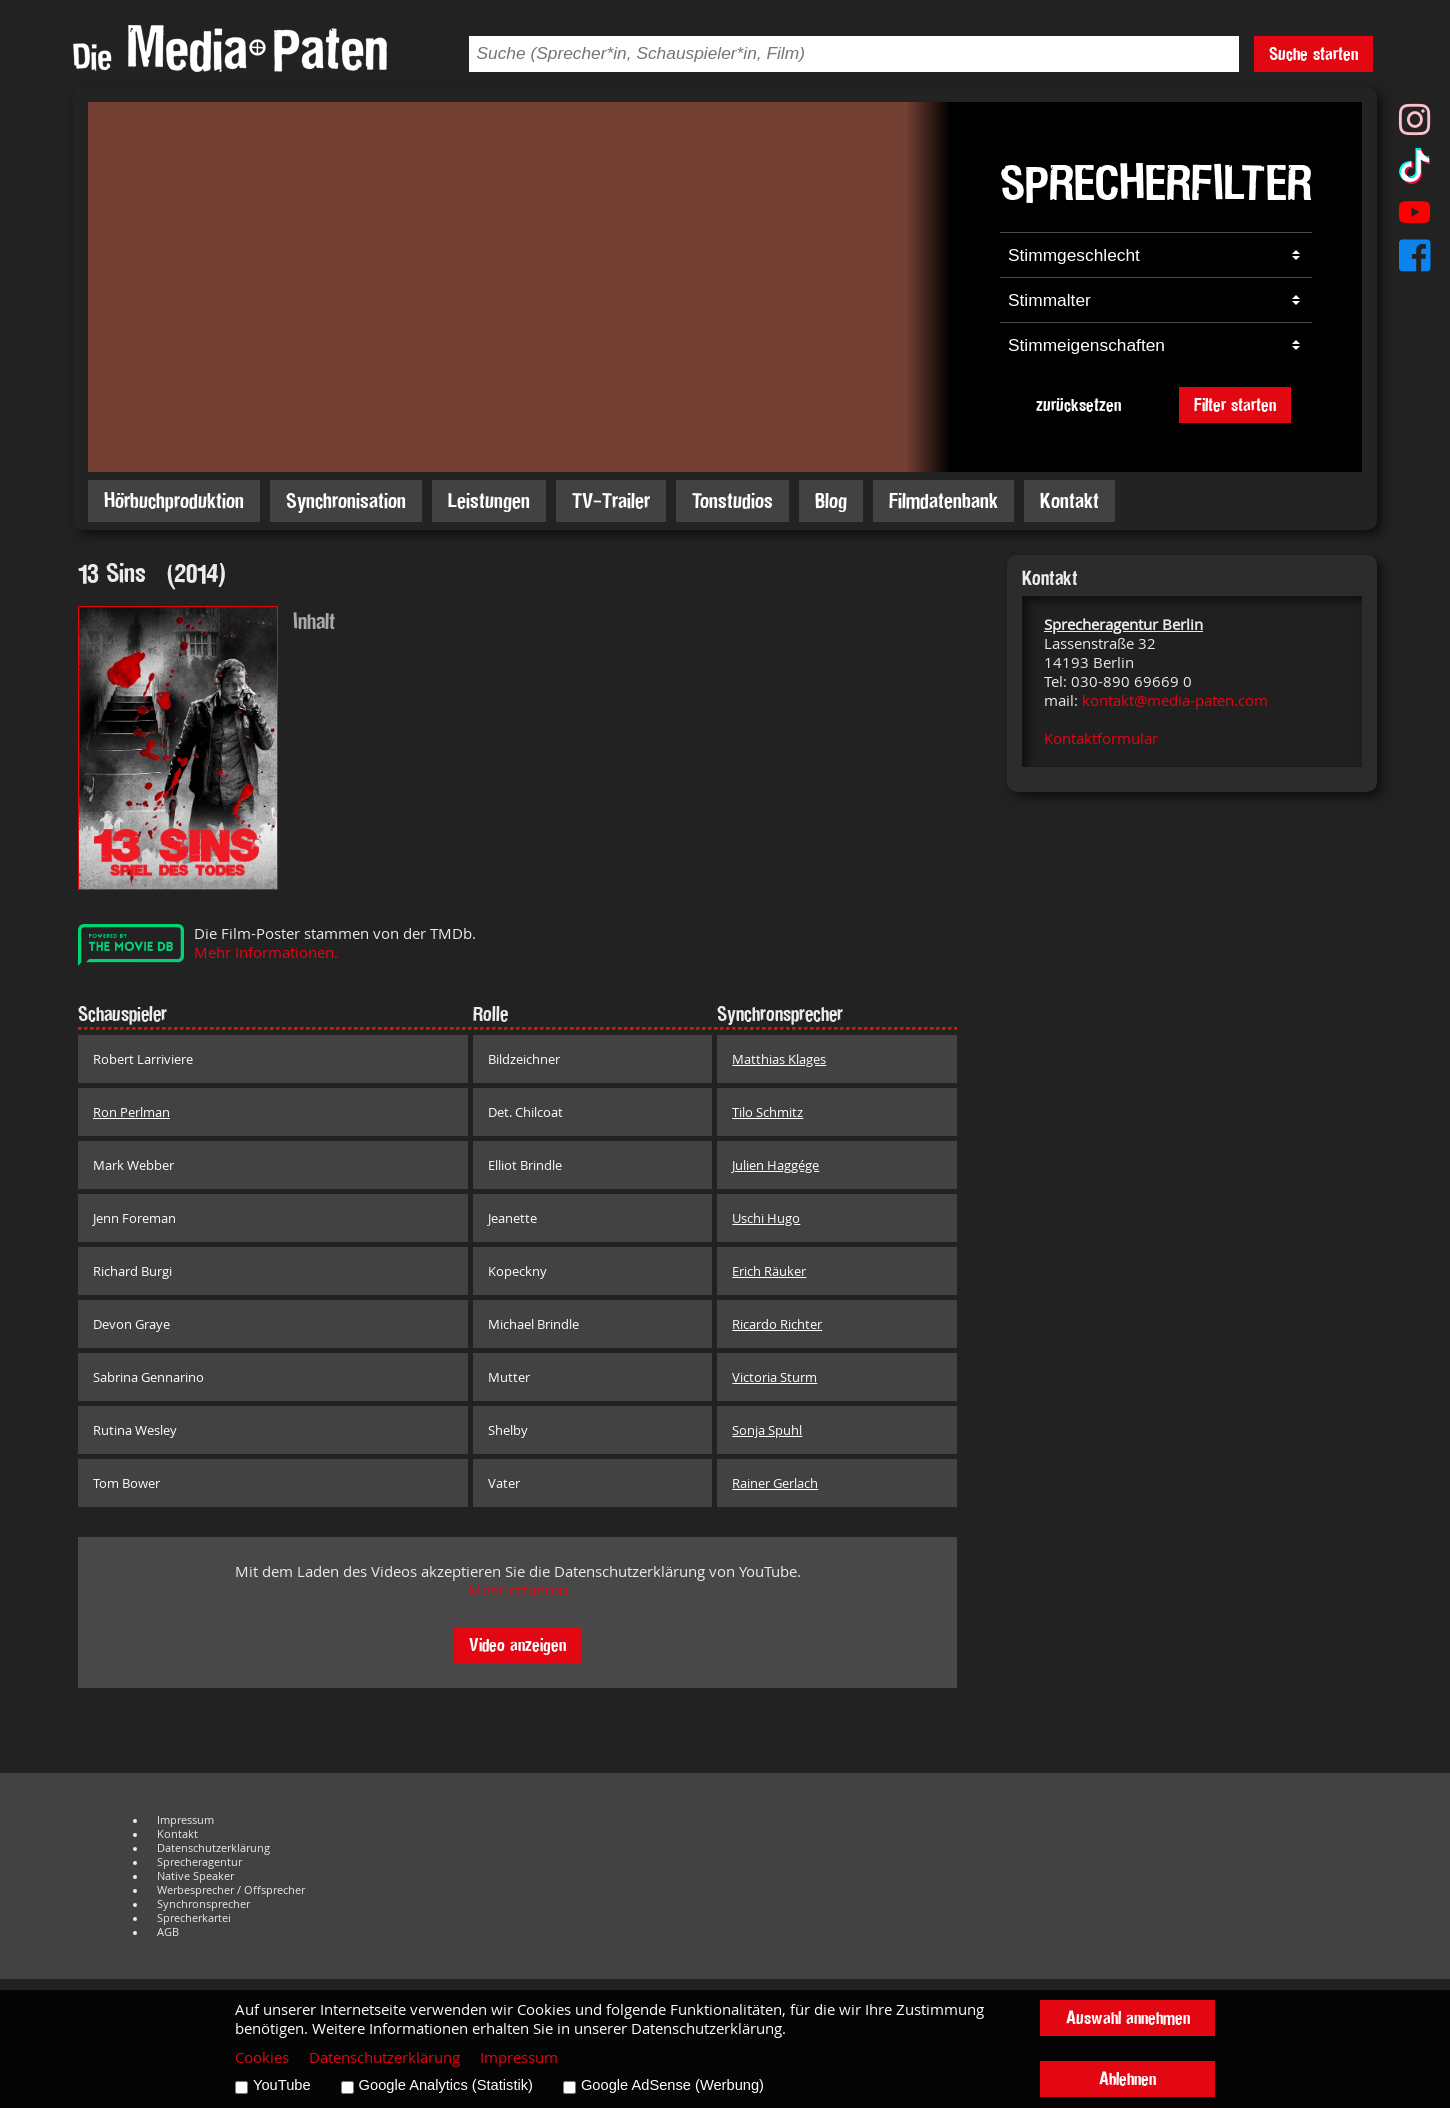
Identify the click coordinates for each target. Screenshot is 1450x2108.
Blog (831, 500)
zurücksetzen (1078, 404)
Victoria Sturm (774, 1377)
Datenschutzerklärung (213, 1848)
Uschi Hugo (766, 1218)
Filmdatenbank (943, 500)
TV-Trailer (611, 500)
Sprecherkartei (194, 1918)
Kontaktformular (1101, 738)
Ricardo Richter (777, 1324)
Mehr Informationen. (266, 952)
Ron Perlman (131, 1112)
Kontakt (1069, 500)
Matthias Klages (779, 1059)
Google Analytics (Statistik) (446, 2085)
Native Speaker (195, 1876)
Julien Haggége (775, 1165)
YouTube (282, 2085)
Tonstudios (732, 500)
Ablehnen (1127, 2078)
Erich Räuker (769, 1271)
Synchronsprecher (203, 1904)
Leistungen (489, 500)
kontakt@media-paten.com (1175, 700)
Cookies (262, 2057)
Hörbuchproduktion (174, 500)
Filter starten (1235, 404)
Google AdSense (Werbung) (672, 2085)
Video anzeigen (517, 1644)
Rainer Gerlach (775, 1483)
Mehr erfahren (518, 1590)
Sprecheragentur (199, 1862)
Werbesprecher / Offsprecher (231, 1890)
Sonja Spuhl (767, 1430)
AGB (168, 1932)
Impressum (185, 1820)
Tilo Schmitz (767, 1112)
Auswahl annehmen (1128, 2017)
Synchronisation (346, 500)
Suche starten (1313, 53)
